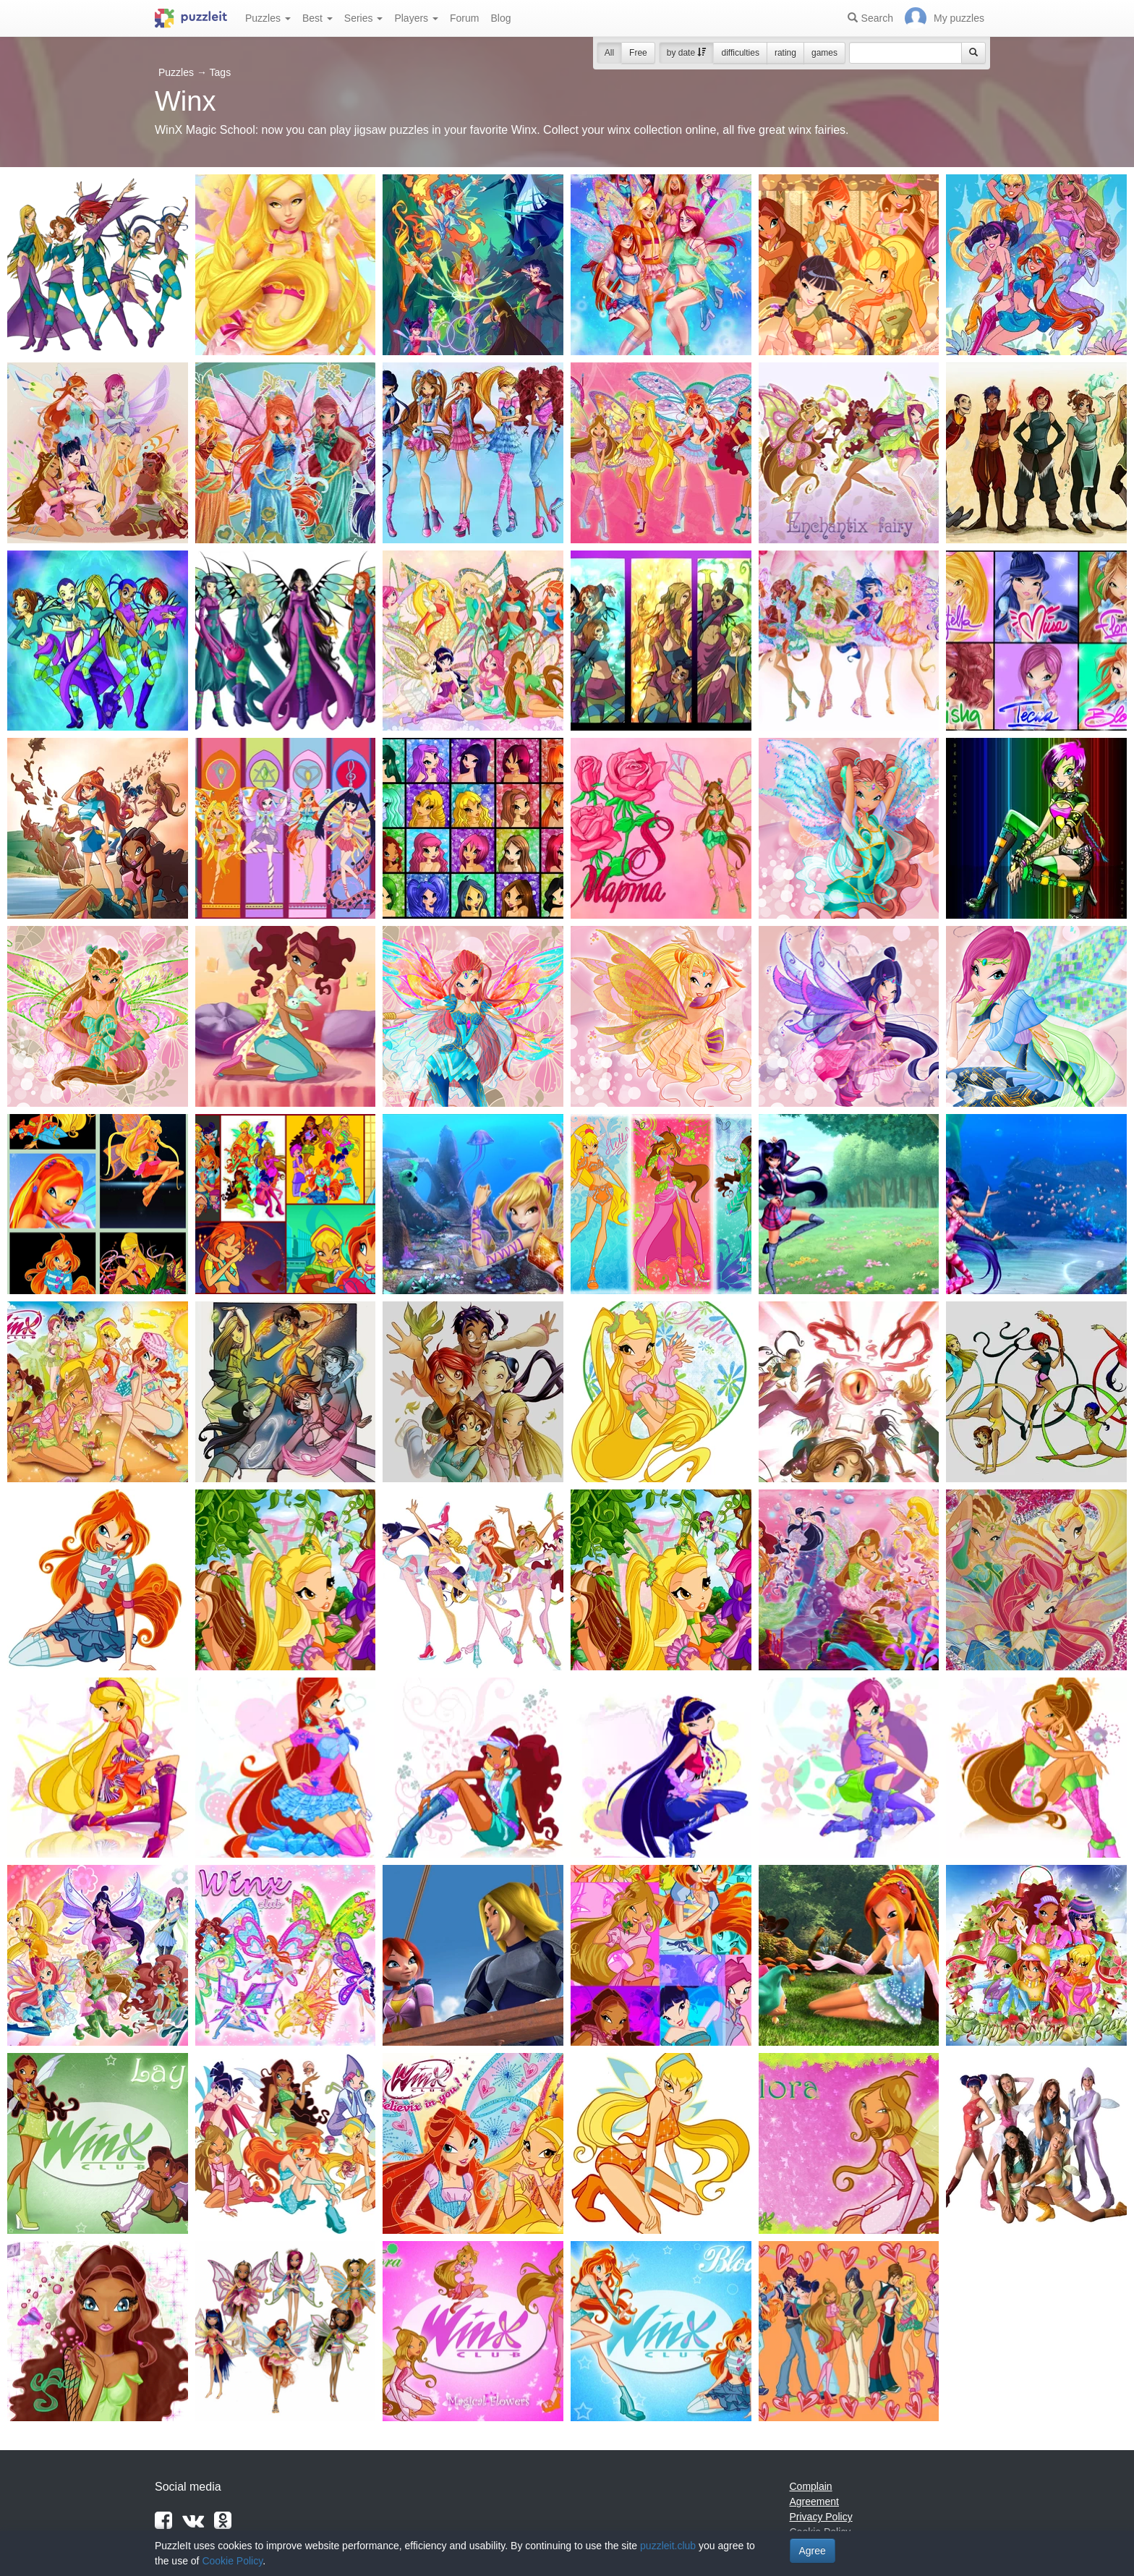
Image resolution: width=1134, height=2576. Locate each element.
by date (687, 53)
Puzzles (268, 18)
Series (363, 18)
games (824, 53)
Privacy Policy (821, 2516)
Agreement (814, 2501)
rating (785, 53)
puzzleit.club (668, 2545)
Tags (220, 72)
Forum (464, 18)
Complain (811, 2486)
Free (638, 53)
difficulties (740, 53)
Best (317, 18)
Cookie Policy (232, 2561)
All (609, 53)
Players (416, 18)
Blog (500, 18)
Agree (812, 2550)
